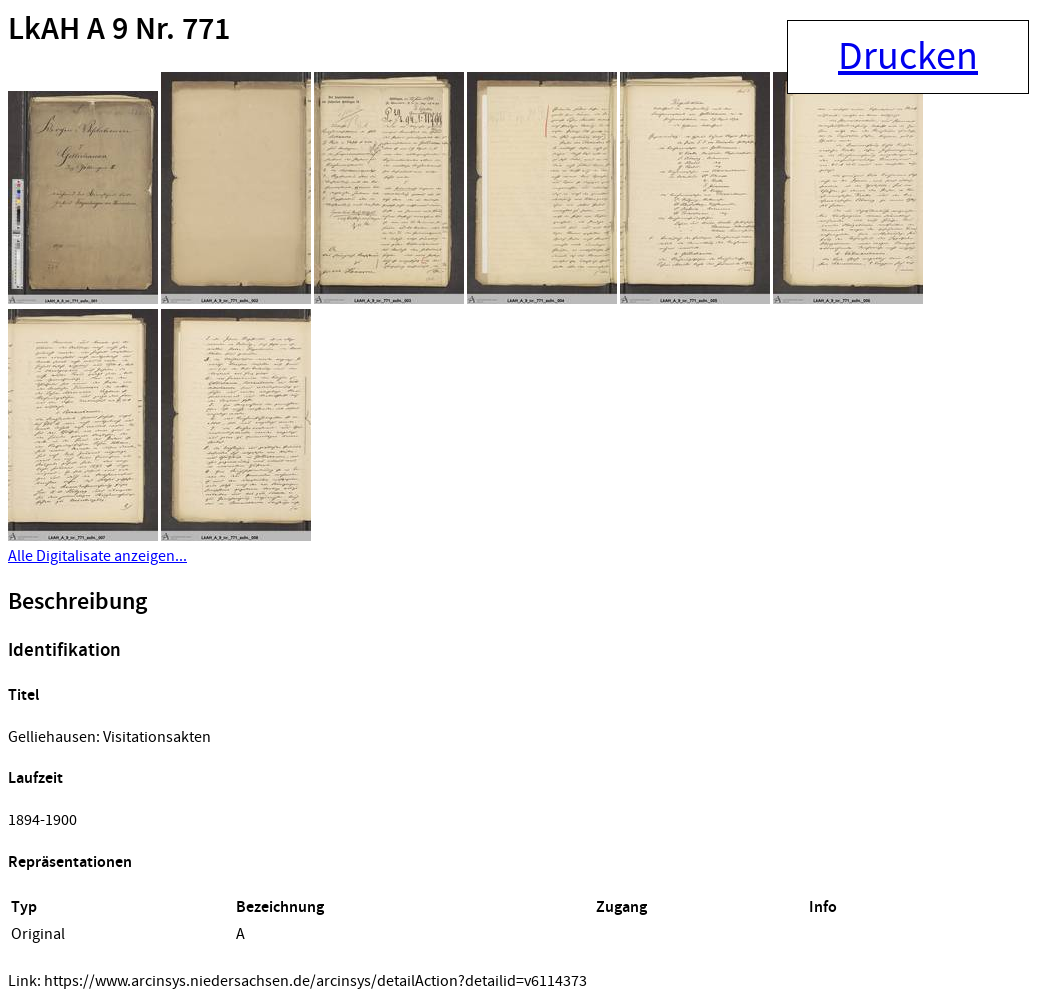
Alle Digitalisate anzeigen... (97, 556)
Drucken (908, 57)
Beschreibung (77, 602)
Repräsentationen (70, 862)
